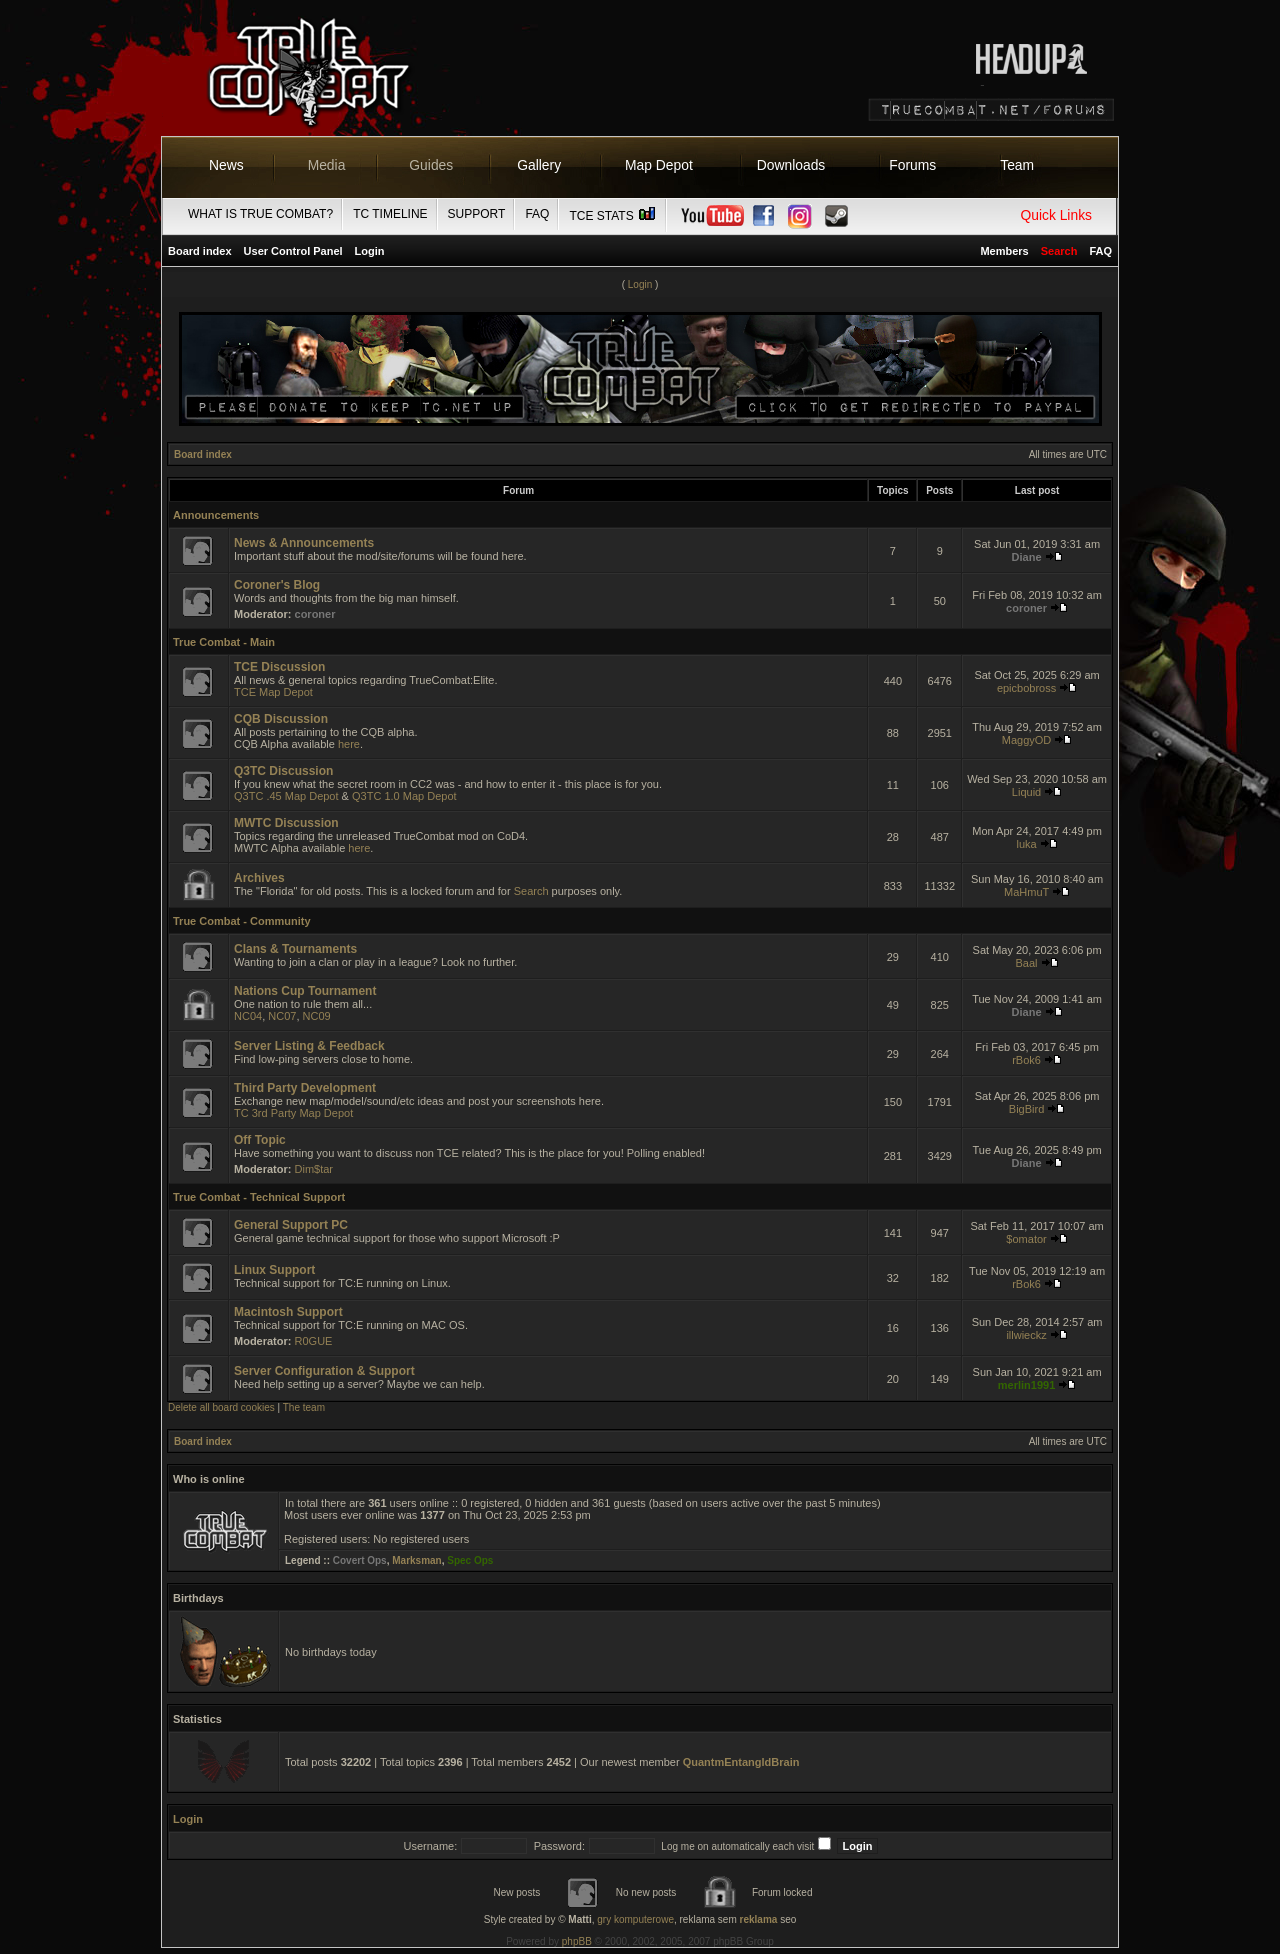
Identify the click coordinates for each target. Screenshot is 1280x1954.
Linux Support (274, 1270)
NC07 (282, 1016)
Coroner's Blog (277, 585)
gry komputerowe (635, 1919)
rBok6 (1026, 1060)
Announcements (216, 515)
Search (531, 891)
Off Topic (260, 1140)
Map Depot (659, 165)
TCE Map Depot (273, 692)
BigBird (1026, 1109)
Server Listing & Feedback (309, 1046)
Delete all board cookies (221, 1407)
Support (477, 214)
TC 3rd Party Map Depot (293, 1113)
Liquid (1026, 792)
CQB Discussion (281, 719)
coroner (315, 614)
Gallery (539, 165)
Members (1004, 251)
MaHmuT (1026, 892)
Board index (200, 251)
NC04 (248, 1016)
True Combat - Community (242, 921)
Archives (259, 878)
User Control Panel (293, 251)
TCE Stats (613, 216)
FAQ (537, 214)
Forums (912, 165)
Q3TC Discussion (283, 771)
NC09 (317, 1016)
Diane (1027, 557)
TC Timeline (390, 214)
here (349, 744)
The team (304, 1407)
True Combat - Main (224, 642)
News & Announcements (304, 543)
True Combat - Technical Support (259, 1197)
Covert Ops (360, 1560)
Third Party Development (305, 1088)
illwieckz (1026, 1335)
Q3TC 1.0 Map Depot (404, 796)
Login (370, 251)
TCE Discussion (279, 667)
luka (1026, 844)
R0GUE (314, 1341)
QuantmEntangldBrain (741, 1762)
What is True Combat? (260, 214)
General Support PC (291, 1225)
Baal (1027, 963)
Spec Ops (470, 1560)
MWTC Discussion (286, 823)
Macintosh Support (288, 1312)
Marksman (416, 1560)
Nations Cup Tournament (305, 991)
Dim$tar (314, 1169)
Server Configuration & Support (324, 1371)
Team (1017, 165)
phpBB (577, 1941)
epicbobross (1026, 688)
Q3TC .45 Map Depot (286, 796)
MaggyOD (1027, 740)
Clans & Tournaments (295, 949)
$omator (1026, 1239)
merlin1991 (1026, 1385)
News (226, 165)
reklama (759, 1919)
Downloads (791, 165)
